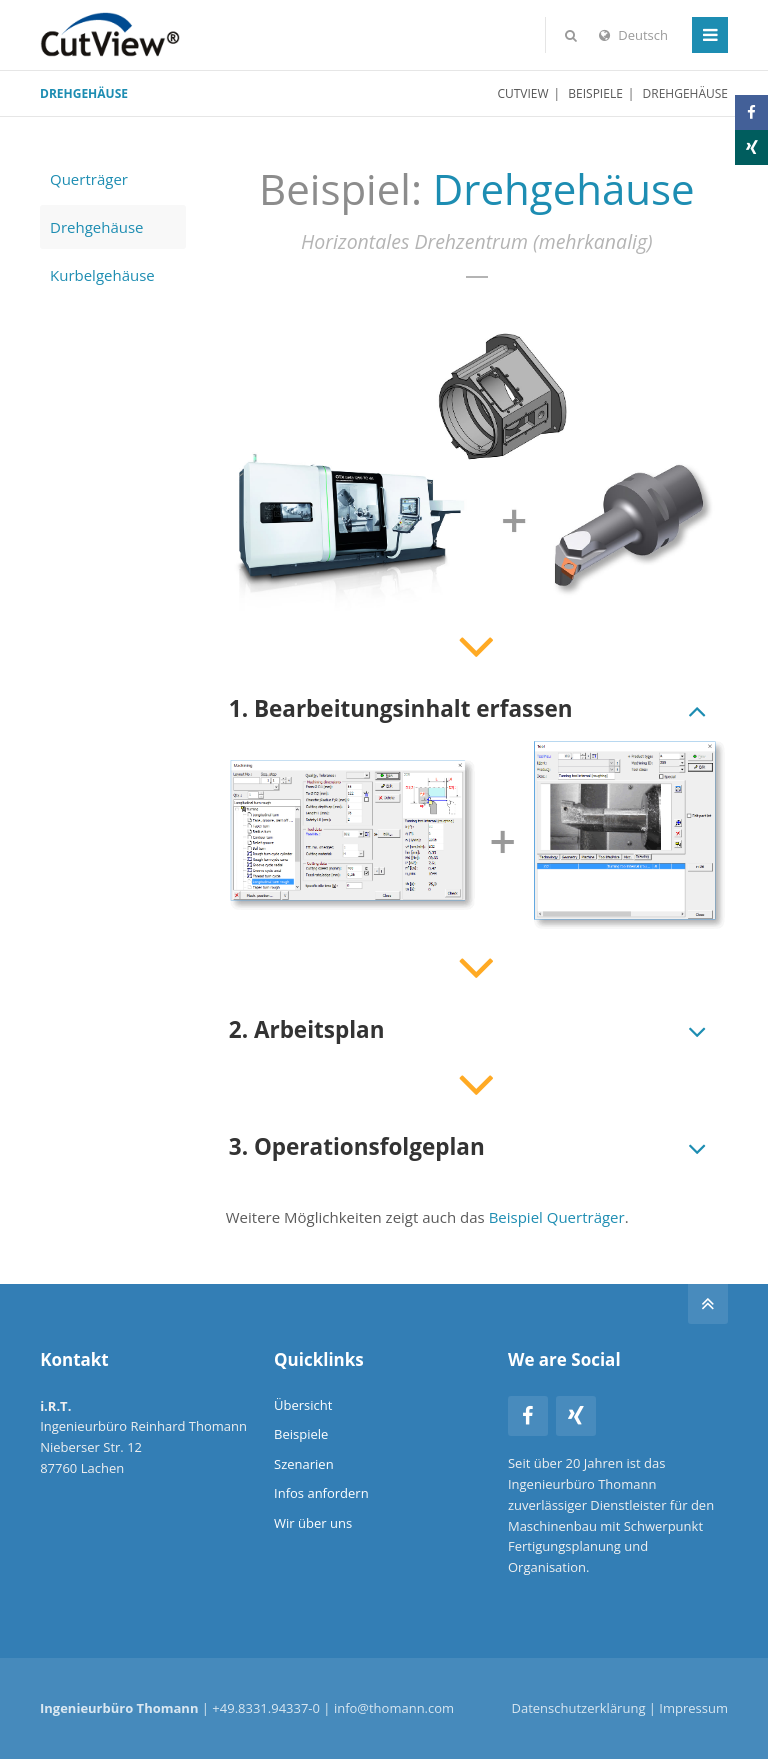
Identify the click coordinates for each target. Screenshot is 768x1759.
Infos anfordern (321, 1493)
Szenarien (304, 1464)
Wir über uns (313, 1523)
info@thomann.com (394, 1708)
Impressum (693, 1708)
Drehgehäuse (97, 227)
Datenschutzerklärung (579, 1708)
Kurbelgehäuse (102, 275)
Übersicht (303, 1405)
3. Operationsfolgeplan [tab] (357, 1146)
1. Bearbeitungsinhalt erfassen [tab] (401, 708)
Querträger (89, 179)
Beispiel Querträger (557, 1217)
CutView (522, 93)
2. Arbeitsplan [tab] (307, 1029)
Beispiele (595, 93)
